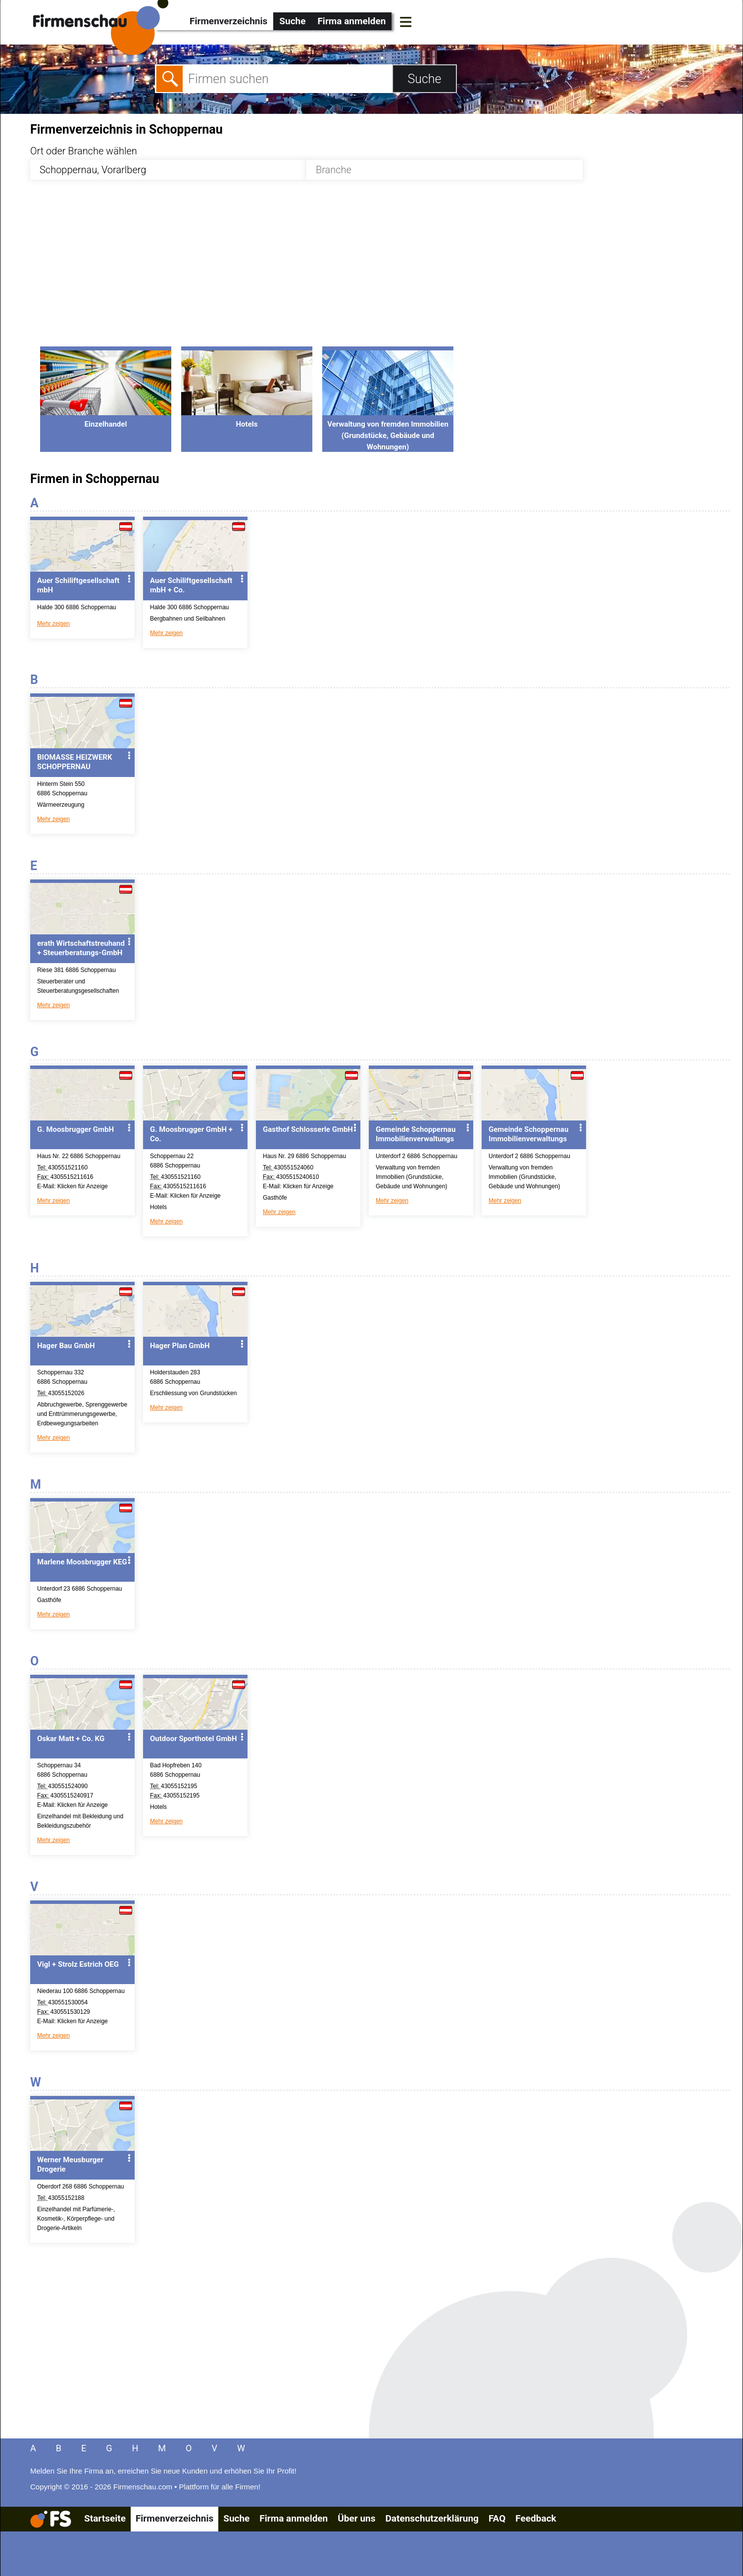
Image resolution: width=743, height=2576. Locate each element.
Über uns (356, 2518)
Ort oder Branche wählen (83, 151)
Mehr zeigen (53, 623)
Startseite (105, 2518)
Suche (292, 21)
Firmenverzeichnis (228, 21)
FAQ (497, 2518)
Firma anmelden (351, 21)
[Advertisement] (327, 268)
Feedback (535, 2518)
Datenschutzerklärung (431, 2518)
